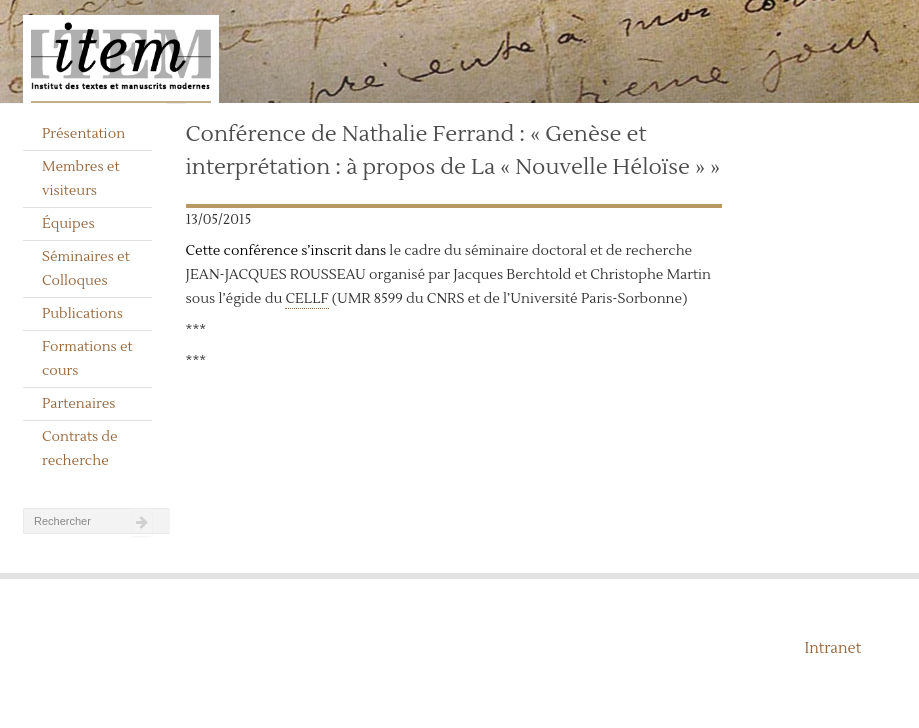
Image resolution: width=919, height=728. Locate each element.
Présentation (83, 134)
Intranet (832, 648)
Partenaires (79, 404)
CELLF (306, 299)
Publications (82, 314)
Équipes (68, 224)
